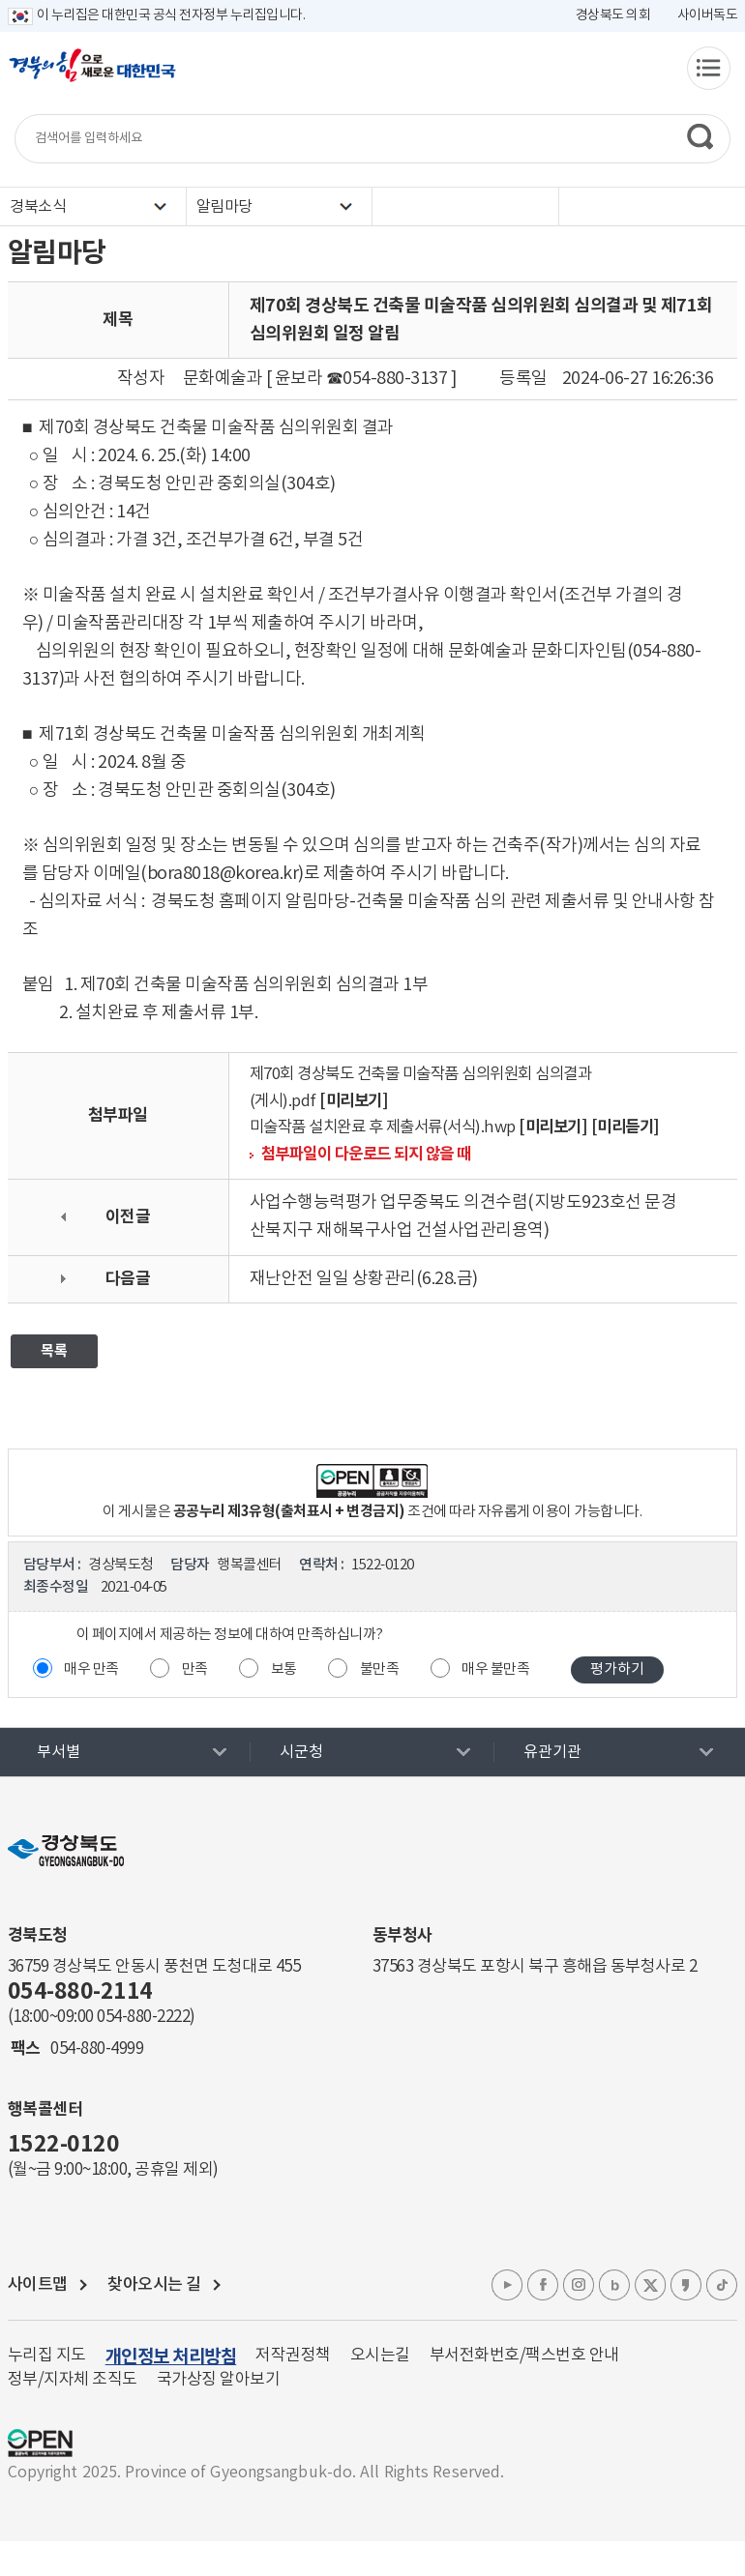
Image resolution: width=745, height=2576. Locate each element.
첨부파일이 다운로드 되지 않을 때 (366, 1154)
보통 (284, 1669)
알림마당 (224, 207)
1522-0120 (64, 2144)
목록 (54, 1351)
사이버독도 (707, 15)
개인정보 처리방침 (171, 2357)
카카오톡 (685, 2284)
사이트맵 (38, 2285)
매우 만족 (91, 1669)
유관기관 (552, 1752)
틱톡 (721, 2284)
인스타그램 (578, 2284)
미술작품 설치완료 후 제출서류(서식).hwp (383, 1128)
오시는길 (380, 2355)
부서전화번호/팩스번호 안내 (524, 2355)
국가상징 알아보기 (219, 2379)
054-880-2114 (80, 1991)
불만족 (380, 1669)
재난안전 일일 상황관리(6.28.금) (364, 1279)
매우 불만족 (495, 1669)
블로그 (614, 2284)
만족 (195, 1669)
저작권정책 (293, 2355)
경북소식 (38, 207)
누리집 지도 (47, 2355)
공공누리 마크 (40, 2443)
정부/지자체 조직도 (72, 2379)
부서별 (58, 1752)
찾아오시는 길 (154, 2285)
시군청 (301, 1752)
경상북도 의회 (613, 15)
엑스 (650, 2284)
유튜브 (507, 2284)
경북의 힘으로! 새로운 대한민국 (92, 75)
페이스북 (542, 2284)
